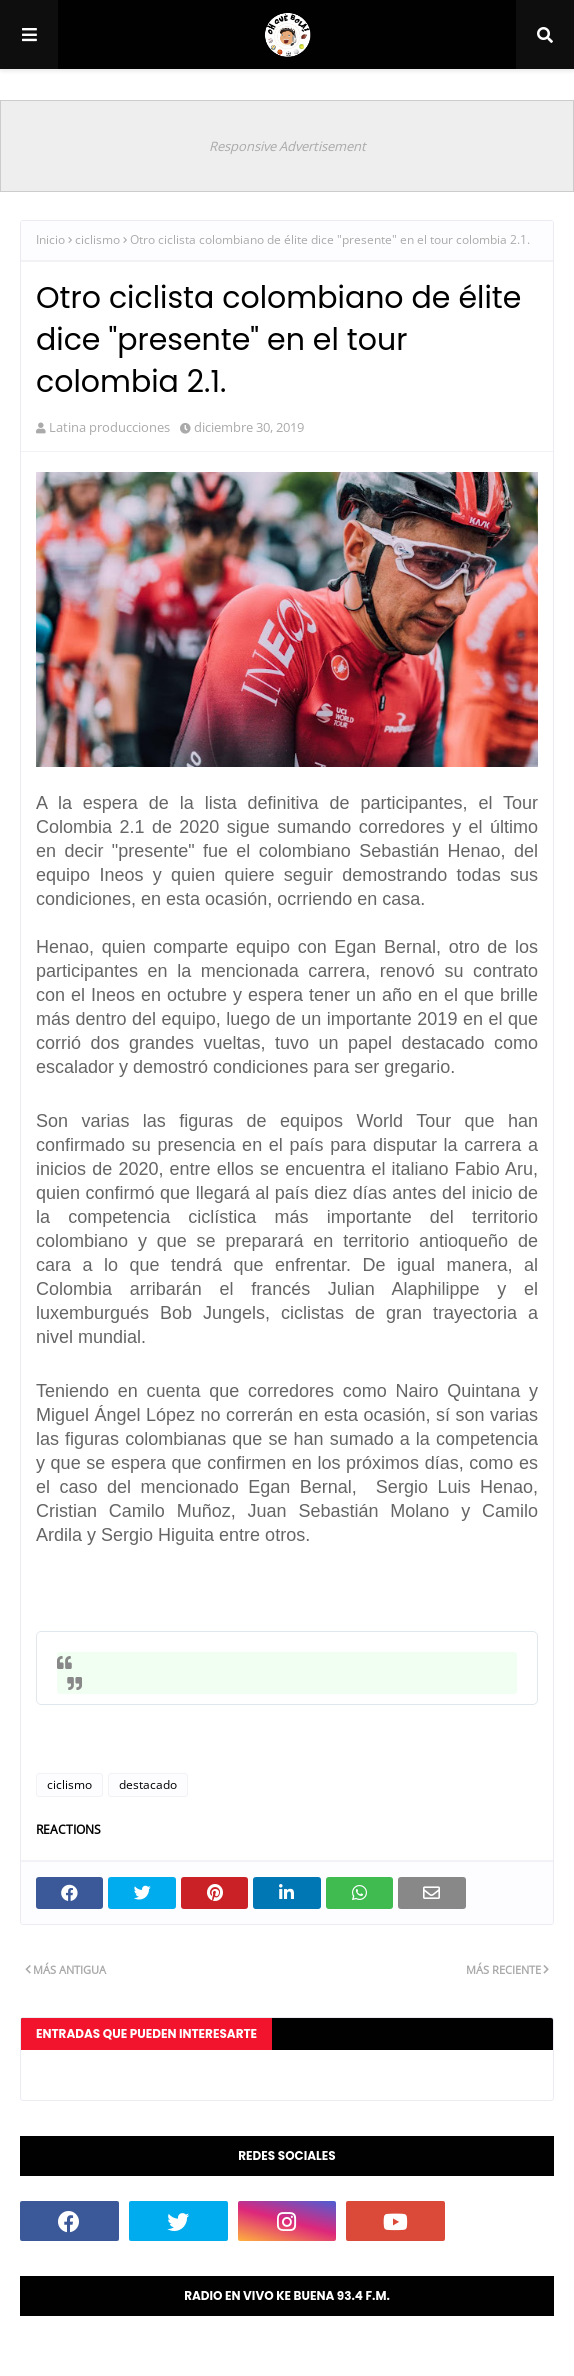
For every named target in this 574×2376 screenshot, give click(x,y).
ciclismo (97, 239)
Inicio (50, 239)
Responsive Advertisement (287, 146)
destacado (148, 1784)
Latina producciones (109, 427)
